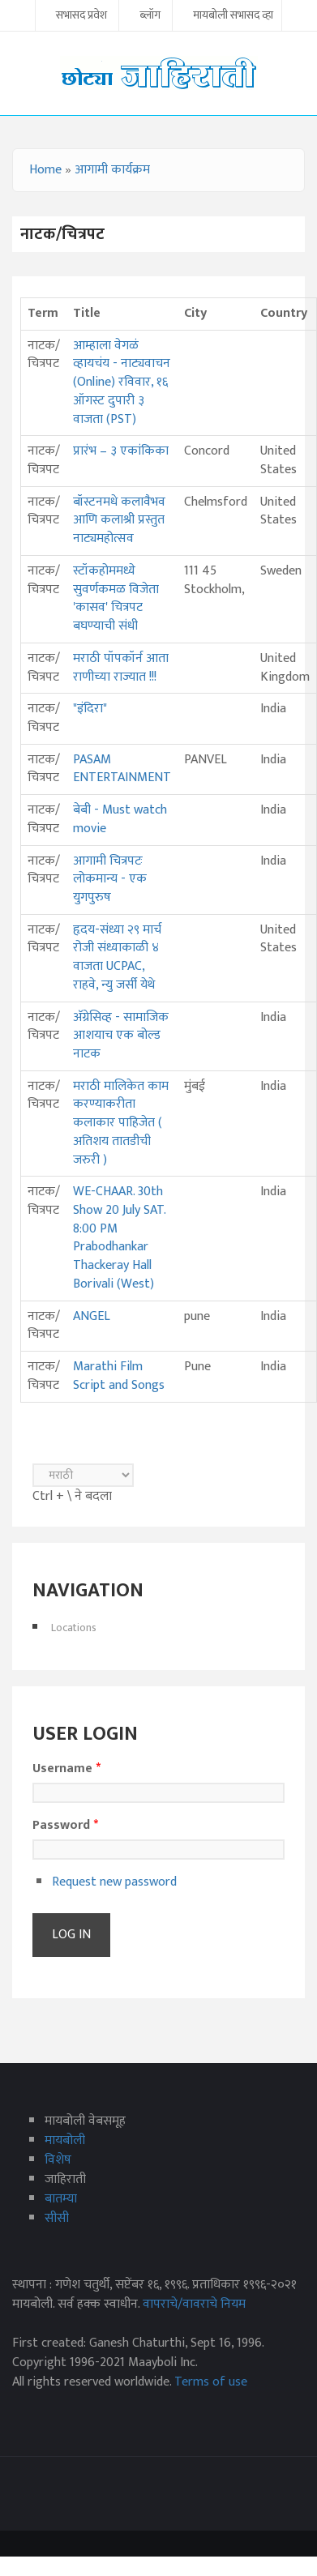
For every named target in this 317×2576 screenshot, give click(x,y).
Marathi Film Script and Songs (119, 1376)
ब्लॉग (150, 16)
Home (45, 170)
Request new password (114, 1882)
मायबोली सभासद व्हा (233, 16)
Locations (73, 1627)
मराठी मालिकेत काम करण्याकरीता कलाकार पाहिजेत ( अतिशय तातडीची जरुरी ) (121, 1123)
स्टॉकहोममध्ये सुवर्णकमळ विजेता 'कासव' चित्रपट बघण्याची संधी (116, 598)
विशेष (58, 2160)
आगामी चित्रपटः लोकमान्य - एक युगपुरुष (110, 879)
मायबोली (65, 2140)
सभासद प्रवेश (81, 16)
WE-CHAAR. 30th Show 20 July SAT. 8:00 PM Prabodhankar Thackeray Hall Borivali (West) (119, 1238)
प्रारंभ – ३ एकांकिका (121, 451)
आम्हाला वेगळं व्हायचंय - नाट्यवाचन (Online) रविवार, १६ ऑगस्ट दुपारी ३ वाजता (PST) (121, 382)
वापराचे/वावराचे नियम (194, 2304)
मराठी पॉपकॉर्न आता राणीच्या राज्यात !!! (121, 667)
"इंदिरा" (90, 709)
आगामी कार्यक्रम (112, 170)
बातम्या (61, 2199)
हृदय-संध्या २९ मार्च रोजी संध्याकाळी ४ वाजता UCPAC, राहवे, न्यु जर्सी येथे (117, 957)
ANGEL (91, 1316)
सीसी (57, 2218)
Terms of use (210, 2382)
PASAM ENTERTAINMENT (122, 769)
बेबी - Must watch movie (120, 819)
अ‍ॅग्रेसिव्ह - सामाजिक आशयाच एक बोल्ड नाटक (121, 1035)
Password (65, 1825)
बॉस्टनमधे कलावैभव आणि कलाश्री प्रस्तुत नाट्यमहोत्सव (119, 520)
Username (66, 1769)
